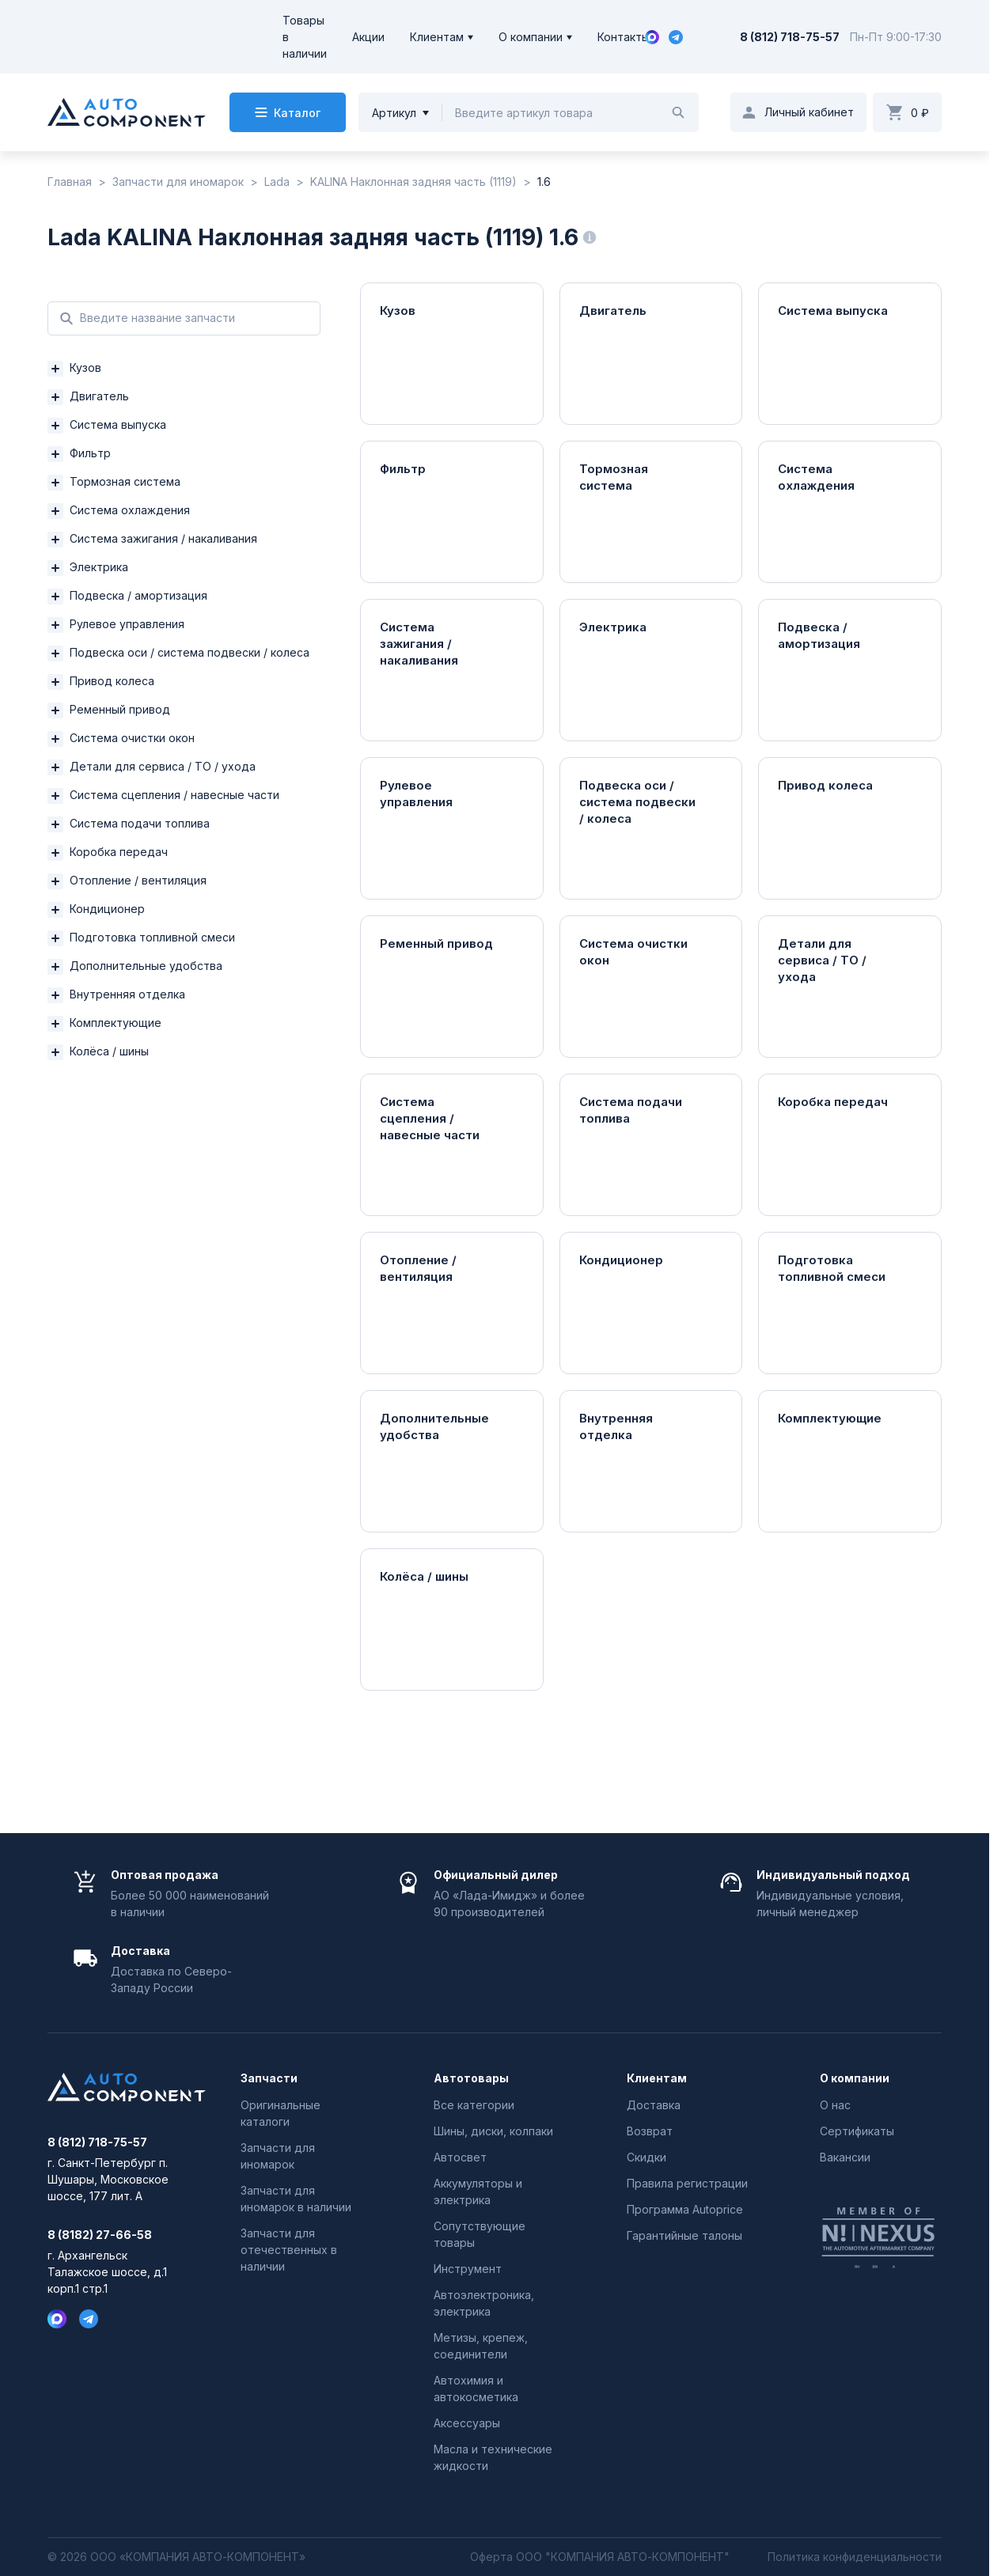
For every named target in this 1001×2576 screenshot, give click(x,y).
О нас (835, 2105)
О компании (531, 37)
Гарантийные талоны (684, 2235)
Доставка (654, 2105)
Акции (368, 37)
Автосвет (460, 2157)
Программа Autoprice (685, 2209)
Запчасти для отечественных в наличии (289, 2249)
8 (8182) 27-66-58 (99, 2235)
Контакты (623, 37)
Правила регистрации (687, 2183)
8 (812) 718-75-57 (790, 37)
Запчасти (269, 2078)
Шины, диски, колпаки (493, 2131)
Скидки (646, 2157)
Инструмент (468, 2268)
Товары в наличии (304, 36)
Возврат (650, 2131)
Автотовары (471, 2078)
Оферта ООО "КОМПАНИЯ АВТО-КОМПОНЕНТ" (600, 2557)
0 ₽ (920, 112)
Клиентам (437, 37)
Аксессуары (467, 2423)
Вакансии (845, 2157)
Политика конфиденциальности (855, 2557)
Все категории (474, 2105)
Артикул (394, 112)
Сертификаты (857, 2131)
